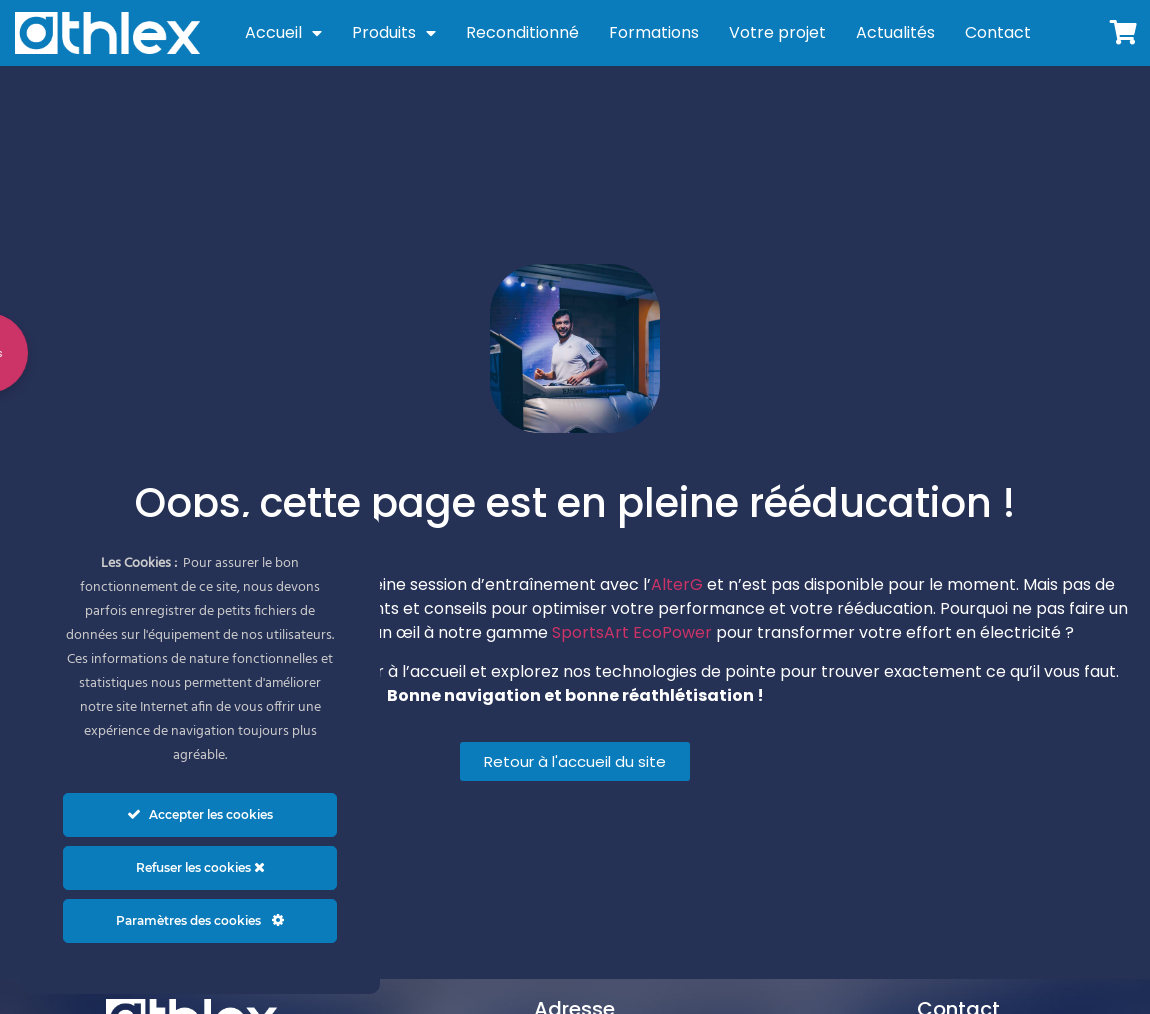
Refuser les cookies (200, 867)
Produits (394, 33)
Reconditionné (522, 32)
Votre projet (777, 32)
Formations (654, 32)
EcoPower (672, 632)
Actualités (895, 32)
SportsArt (590, 632)
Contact (998, 32)
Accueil (283, 33)
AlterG (677, 584)
